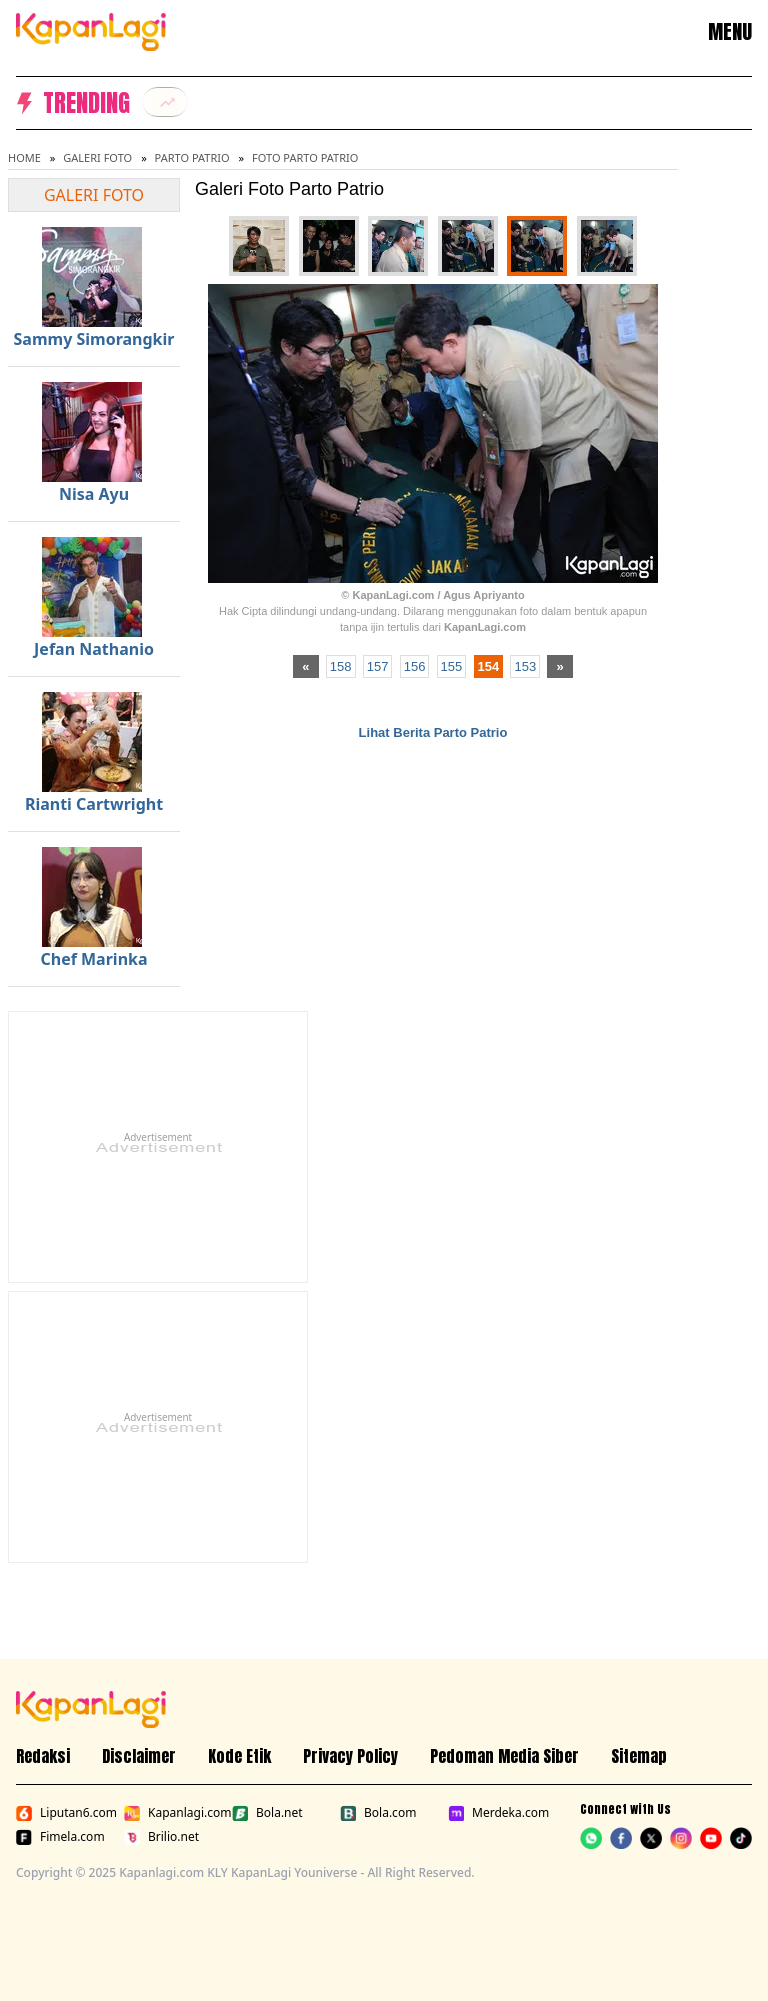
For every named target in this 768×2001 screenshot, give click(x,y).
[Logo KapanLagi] (91, 30)
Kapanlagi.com (174, 1813)
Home (24, 157)
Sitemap (639, 1756)
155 (452, 666)
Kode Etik (239, 1756)
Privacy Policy (350, 1756)
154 (489, 666)
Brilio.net (161, 1837)
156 (415, 666)
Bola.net (267, 1813)
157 (378, 666)
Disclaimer (139, 1756)
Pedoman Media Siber (504, 1756)
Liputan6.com (66, 1813)
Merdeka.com (498, 1813)
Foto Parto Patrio (305, 157)
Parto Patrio (192, 157)
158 (341, 666)
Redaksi (43, 1756)
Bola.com (378, 1813)
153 (525, 666)
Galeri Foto (97, 157)
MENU (730, 32)
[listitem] (165, 102)
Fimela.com (60, 1837)
